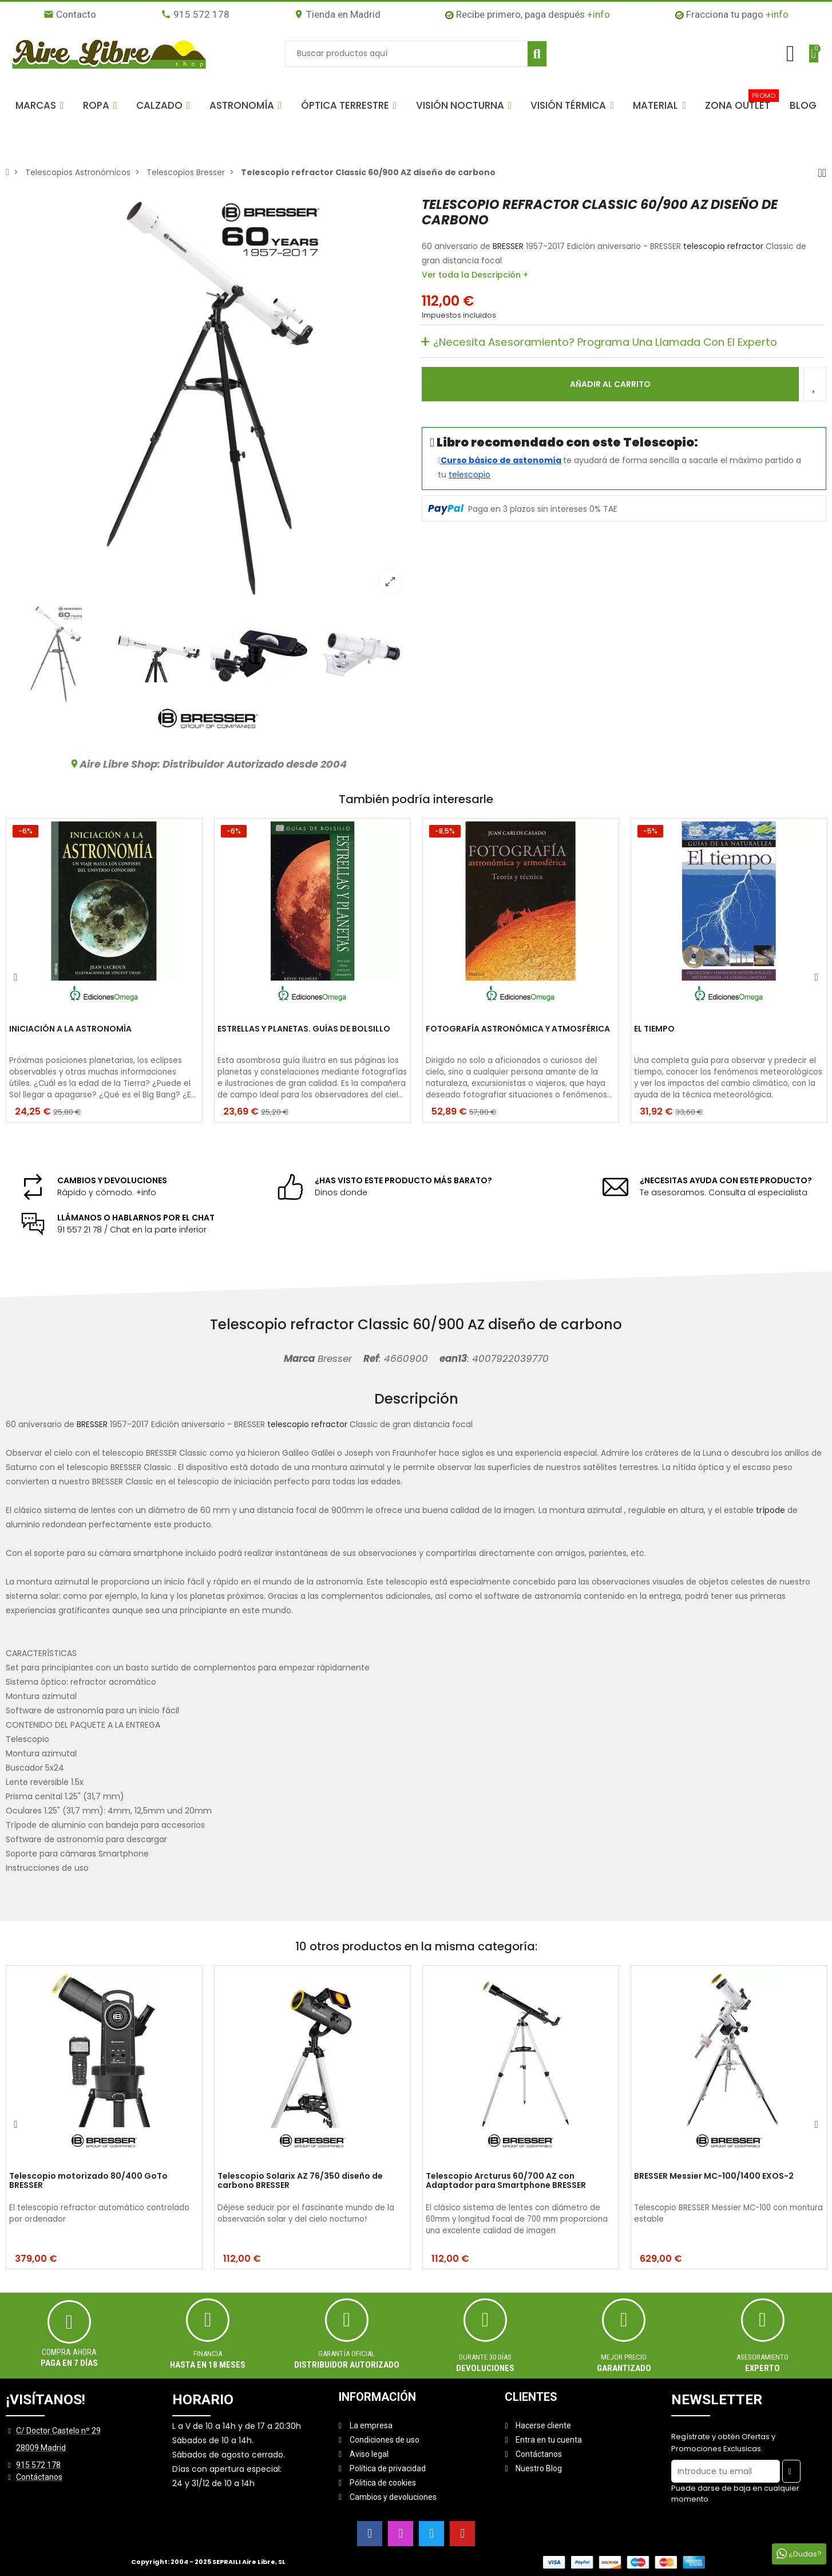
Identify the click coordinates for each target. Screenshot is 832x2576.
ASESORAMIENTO (762, 2357)
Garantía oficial (346, 2353)
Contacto (69, 14)
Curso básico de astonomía (501, 460)
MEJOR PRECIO (624, 2357)
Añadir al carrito (610, 384)
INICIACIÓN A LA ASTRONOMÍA (70, 1029)
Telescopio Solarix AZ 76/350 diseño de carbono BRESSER (300, 2181)
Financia (207, 2353)
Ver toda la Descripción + (475, 274)
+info (598, 14)
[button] (39, 105)
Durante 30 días (485, 2357)
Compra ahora (69, 2352)
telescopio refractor (723, 246)
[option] (208, 399)
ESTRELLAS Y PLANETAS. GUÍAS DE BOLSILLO (303, 1029)
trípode (770, 1510)
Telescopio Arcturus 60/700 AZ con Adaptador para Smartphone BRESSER (506, 2181)
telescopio (469, 474)
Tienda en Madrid (337, 14)
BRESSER (508, 246)
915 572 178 (195, 14)
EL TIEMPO (654, 1029)
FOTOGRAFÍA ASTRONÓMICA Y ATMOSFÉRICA (518, 1029)
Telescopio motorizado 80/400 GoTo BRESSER (88, 2181)
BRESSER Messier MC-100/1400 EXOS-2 (714, 2176)
